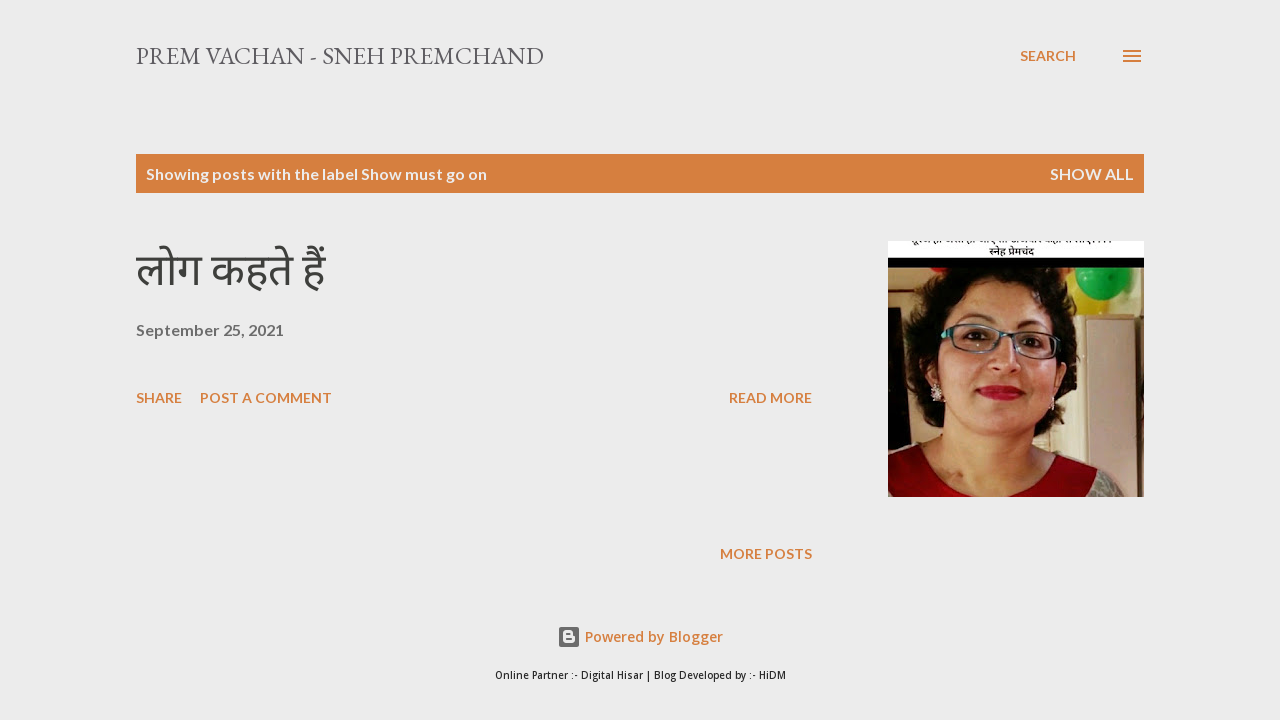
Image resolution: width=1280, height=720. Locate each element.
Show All (1092, 173)
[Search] (1048, 56)
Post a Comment (266, 397)
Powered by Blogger (640, 636)
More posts (766, 553)
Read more (770, 397)
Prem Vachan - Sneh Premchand (340, 55)
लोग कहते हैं (230, 269)
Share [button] (159, 397)
